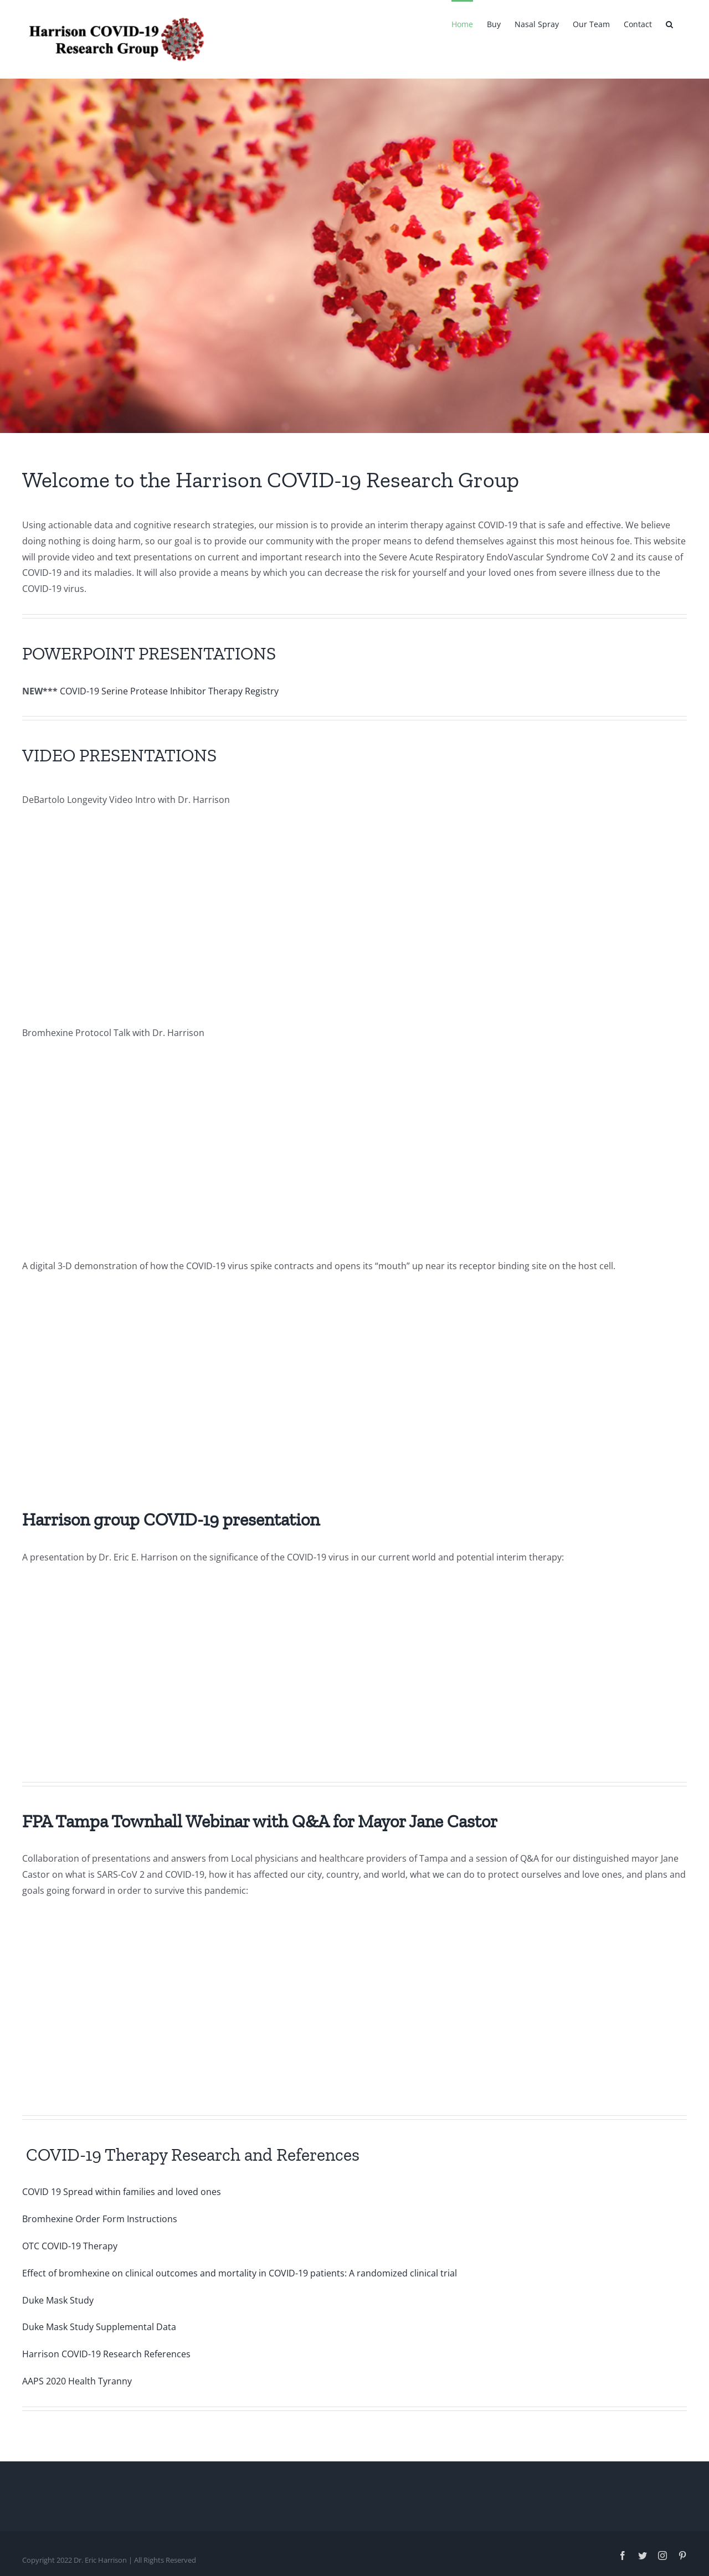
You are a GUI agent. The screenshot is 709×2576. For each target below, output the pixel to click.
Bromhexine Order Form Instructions (99, 2219)
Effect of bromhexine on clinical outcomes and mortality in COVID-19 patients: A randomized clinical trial (239, 2273)
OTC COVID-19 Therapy (69, 2246)
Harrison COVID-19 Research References (106, 2354)
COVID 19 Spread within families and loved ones (121, 2192)
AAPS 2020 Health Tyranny (77, 2381)
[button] (669, 23)
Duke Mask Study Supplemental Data (99, 2327)
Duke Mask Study (58, 2300)
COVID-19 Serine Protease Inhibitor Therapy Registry (169, 691)
